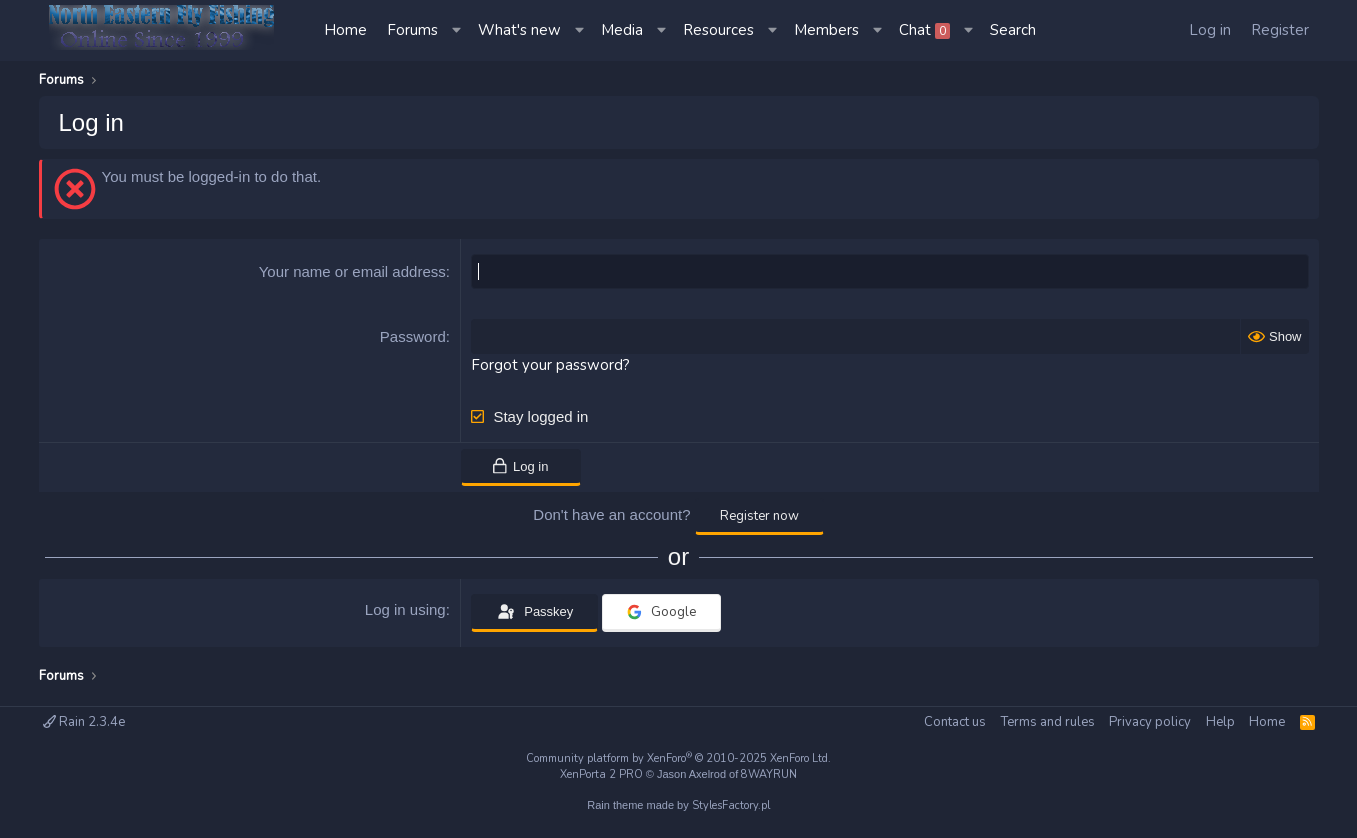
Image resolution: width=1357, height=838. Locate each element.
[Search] (1013, 30)
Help (1220, 722)
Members (826, 30)
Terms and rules (1048, 722)
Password (413, 336)
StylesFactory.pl (731, 805)
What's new (519, 30)
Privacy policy (1150, 722)
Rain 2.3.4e (84, 722)
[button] (458, 30)
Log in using (405, 609)
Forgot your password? (550, 365)
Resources (718, 30)
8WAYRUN (769, 774)
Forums (412, 30)
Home (345, 30)
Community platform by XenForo (678, 758)
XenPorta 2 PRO (601, 774)
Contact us (955, 722)
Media (622, 30)
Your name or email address (352, 271)
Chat (924, 30)
